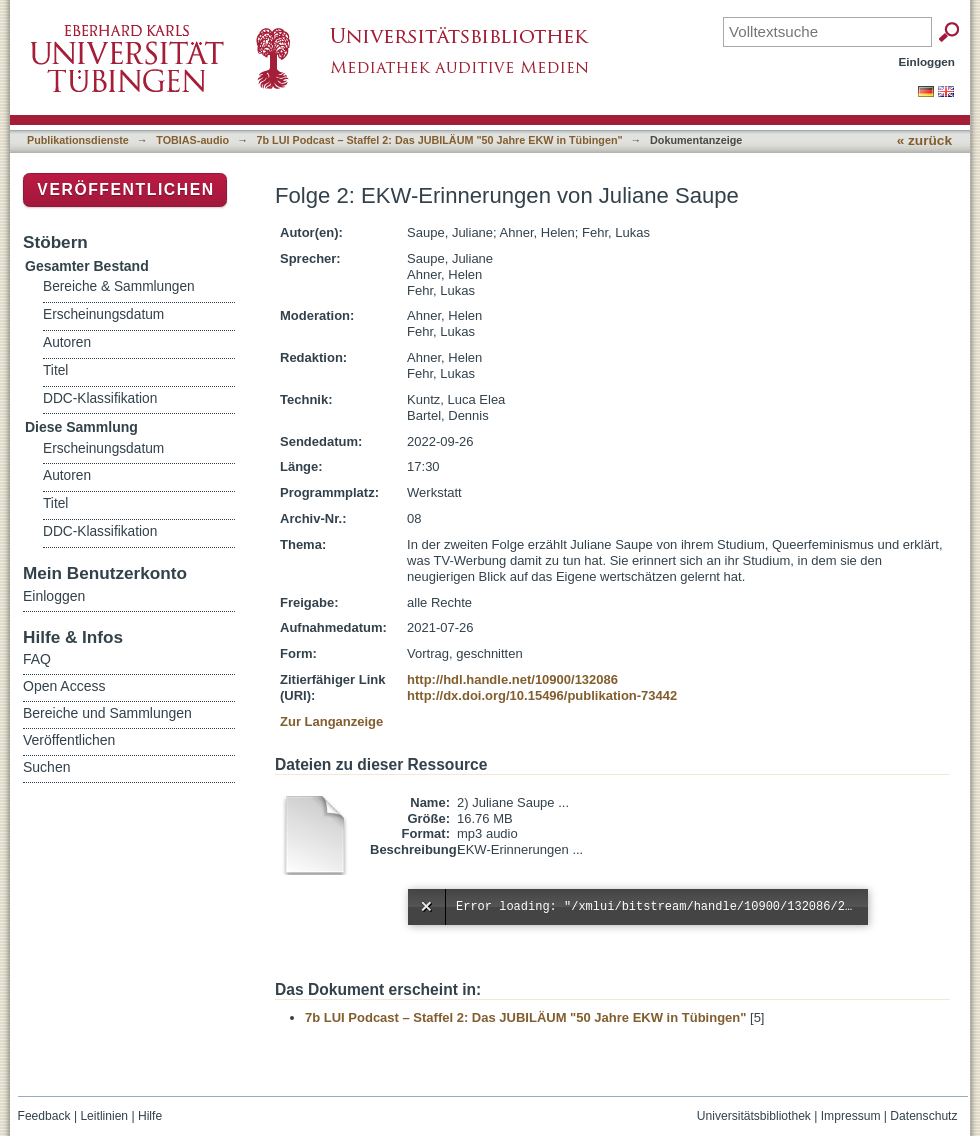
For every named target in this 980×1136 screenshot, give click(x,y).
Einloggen (927, 61)
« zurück (924, 140)
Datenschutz (923, 1116)
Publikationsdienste (78, 140)
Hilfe (150, 1116)
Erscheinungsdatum (103, 314)
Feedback (44, 1116)
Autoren (67, 342)
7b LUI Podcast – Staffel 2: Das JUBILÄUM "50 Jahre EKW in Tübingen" (440, 140)
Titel (55, 370)
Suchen (46, 767)
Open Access (64, 686)
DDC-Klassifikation (100, 398)
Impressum (851, 1116)
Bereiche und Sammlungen (107, 713)
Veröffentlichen (125, 189)
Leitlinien (104, 1116)
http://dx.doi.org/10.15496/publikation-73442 (542, 695)
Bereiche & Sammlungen (119, 286)
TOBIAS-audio (192, 140)
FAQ (37, 659)
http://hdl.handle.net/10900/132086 (512, 679)
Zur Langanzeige (331, 721)
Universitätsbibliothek (754, 1116)
